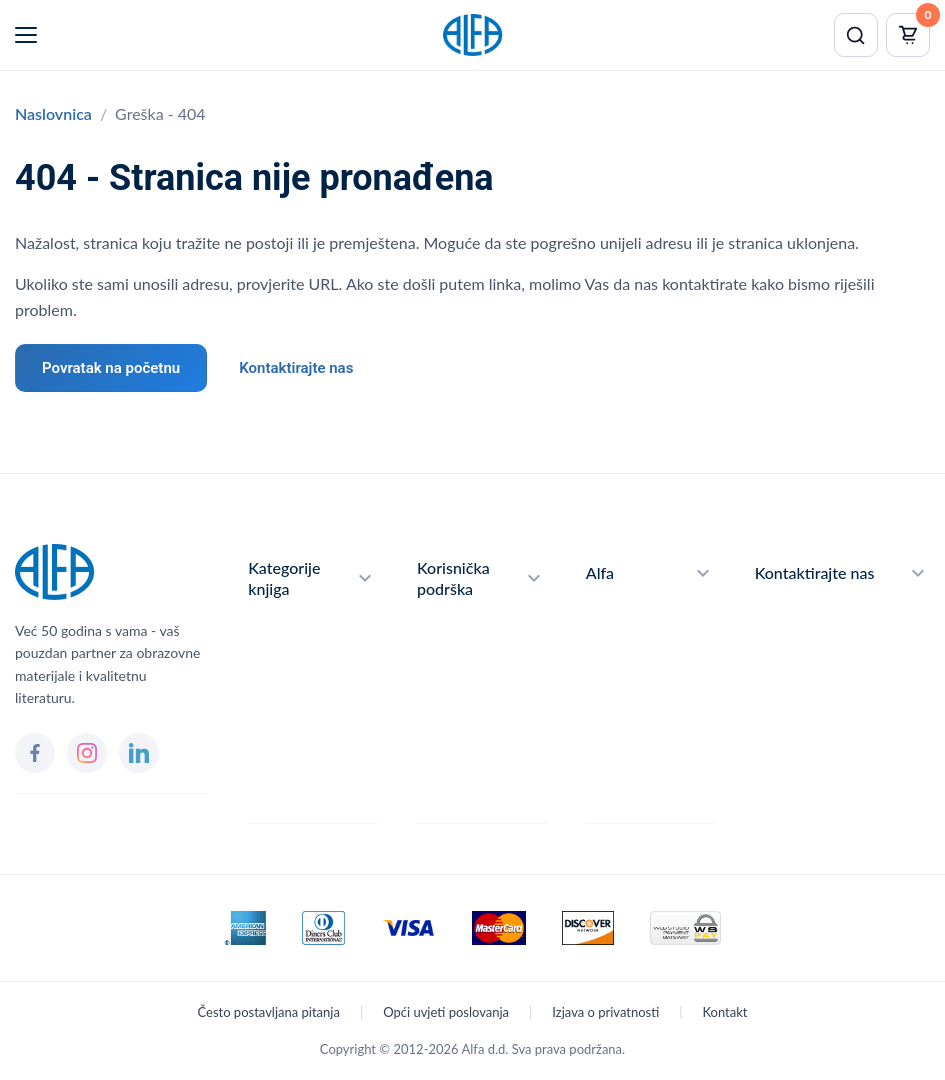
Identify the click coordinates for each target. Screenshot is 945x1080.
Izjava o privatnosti (605, 1012)
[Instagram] (87, 753)
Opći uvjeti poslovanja (446, 1012)
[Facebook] (35, 753)
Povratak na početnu (111, 368)
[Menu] (26, 35)
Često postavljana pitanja (269, 1012)
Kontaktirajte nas (296, 368)
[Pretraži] (856, 35)
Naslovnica (53, 113)
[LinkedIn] (139, 753)
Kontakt (724, 1012)
